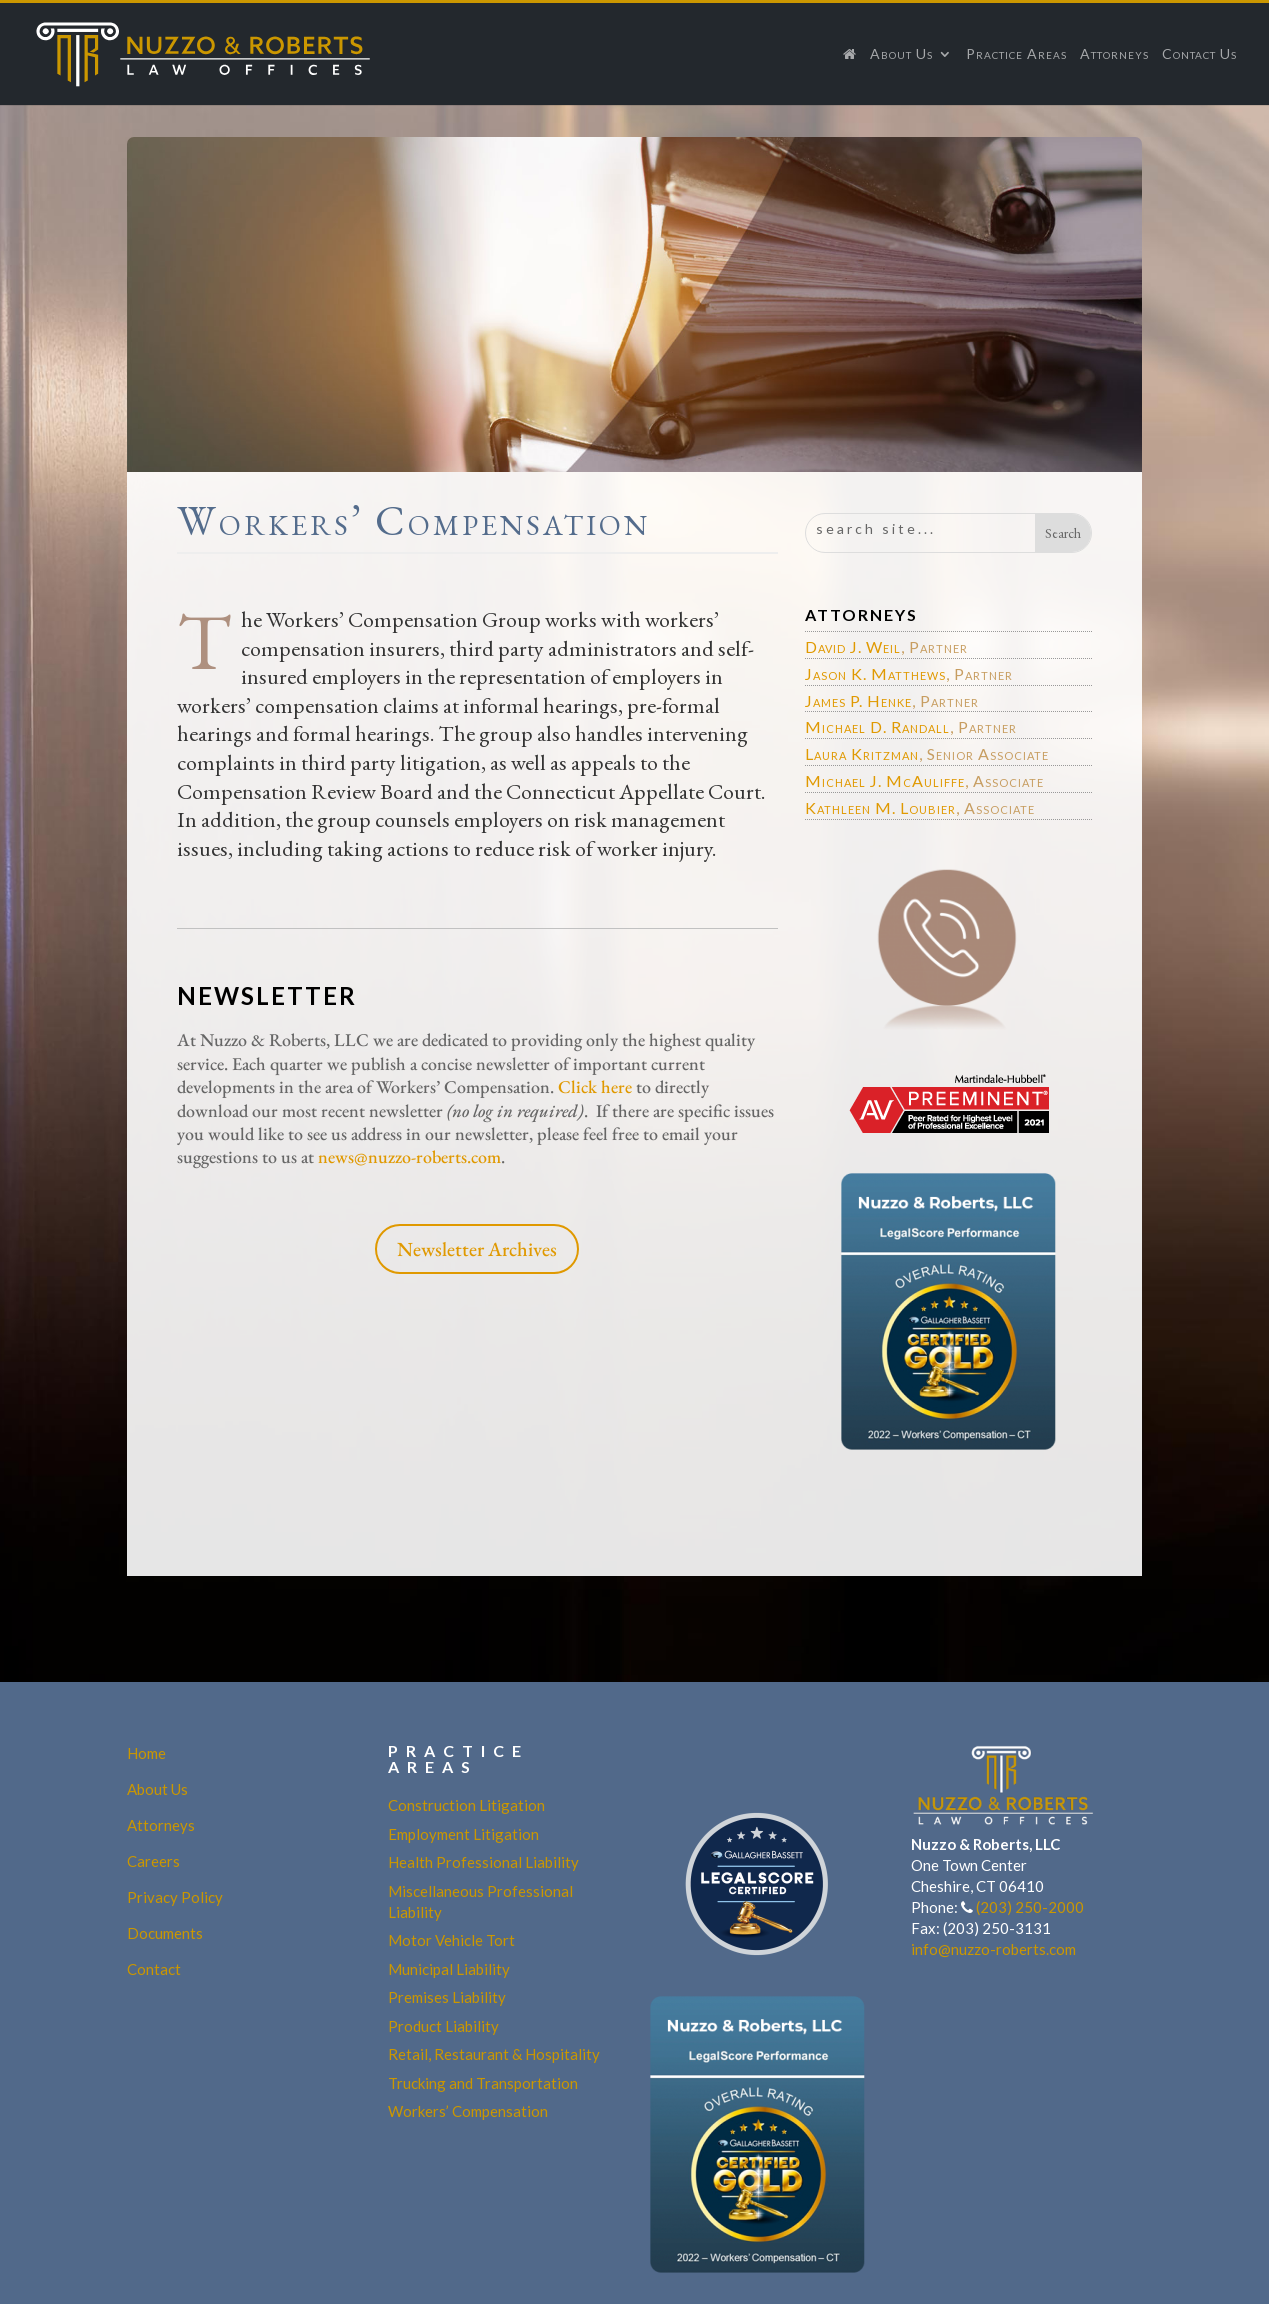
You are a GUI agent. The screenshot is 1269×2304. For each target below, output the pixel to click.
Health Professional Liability (483, 1862)
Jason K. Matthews (875, 673)
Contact (154, 1969)
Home (146, 1753)
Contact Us (1199, 54)
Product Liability (443, 2026)
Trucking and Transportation (483, 2083)
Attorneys (1114, 54)
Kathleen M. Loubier (880, 807)
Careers (153, 1861)
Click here (597, 1086)
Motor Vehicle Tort (451, 1940)
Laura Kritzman (862, 753)
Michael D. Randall (877, 726)
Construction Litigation (466, 1805)
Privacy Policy (175, 1897)
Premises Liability (447, 1997)
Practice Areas (1016, 54)
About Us (901, 54)
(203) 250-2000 (1030, 1907)
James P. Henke (858, 700)
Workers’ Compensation (468, 2111)
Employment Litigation (463, 1834)
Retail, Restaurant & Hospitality (494, 2054)
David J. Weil (853, 646)
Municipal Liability (449, 1969)
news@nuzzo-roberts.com (409, 1156)
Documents (165, 1933)
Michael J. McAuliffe (885, 780)
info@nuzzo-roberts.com (993, 1949)
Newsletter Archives (477, 1249)
